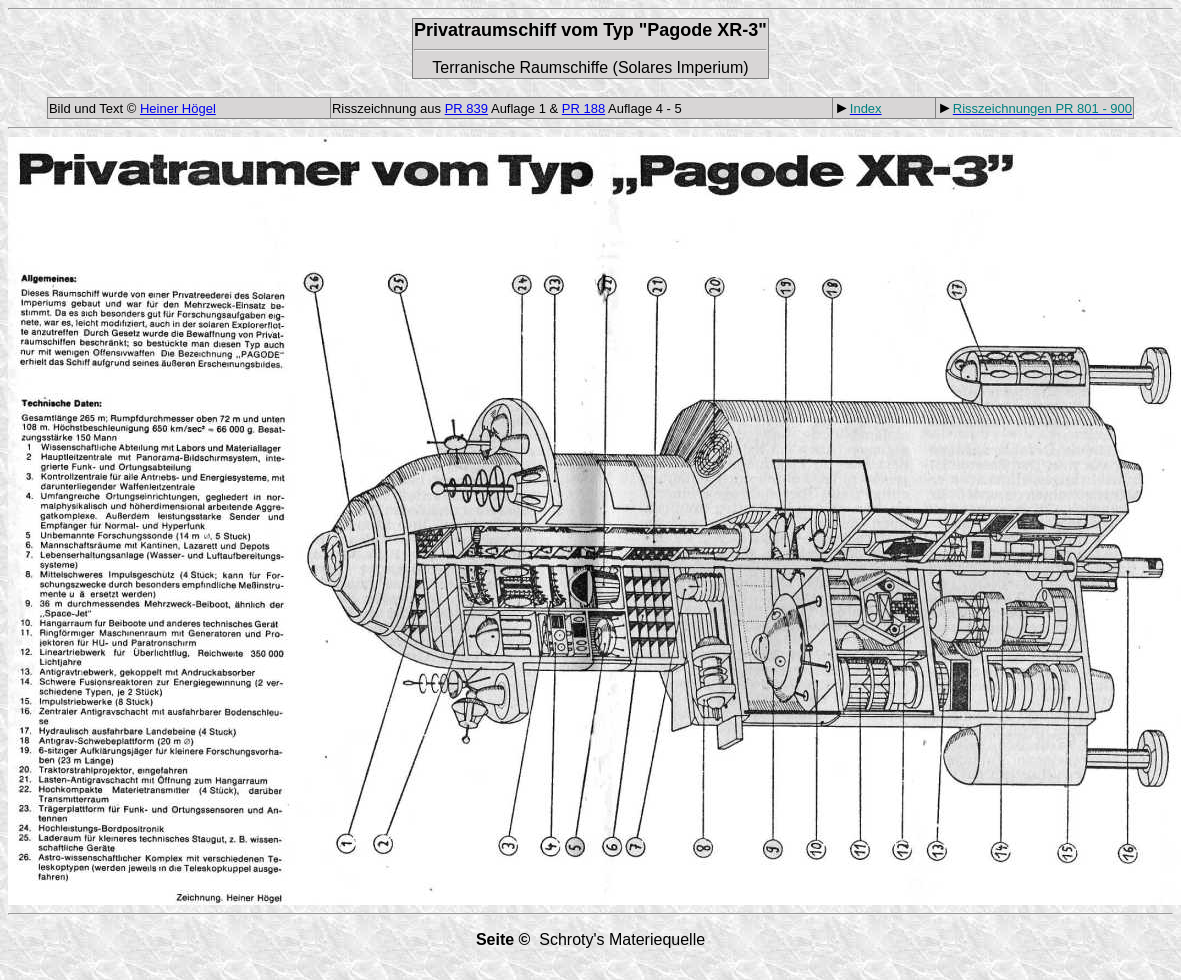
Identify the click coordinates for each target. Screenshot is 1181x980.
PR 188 (583, 108)
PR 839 (466, 108)
